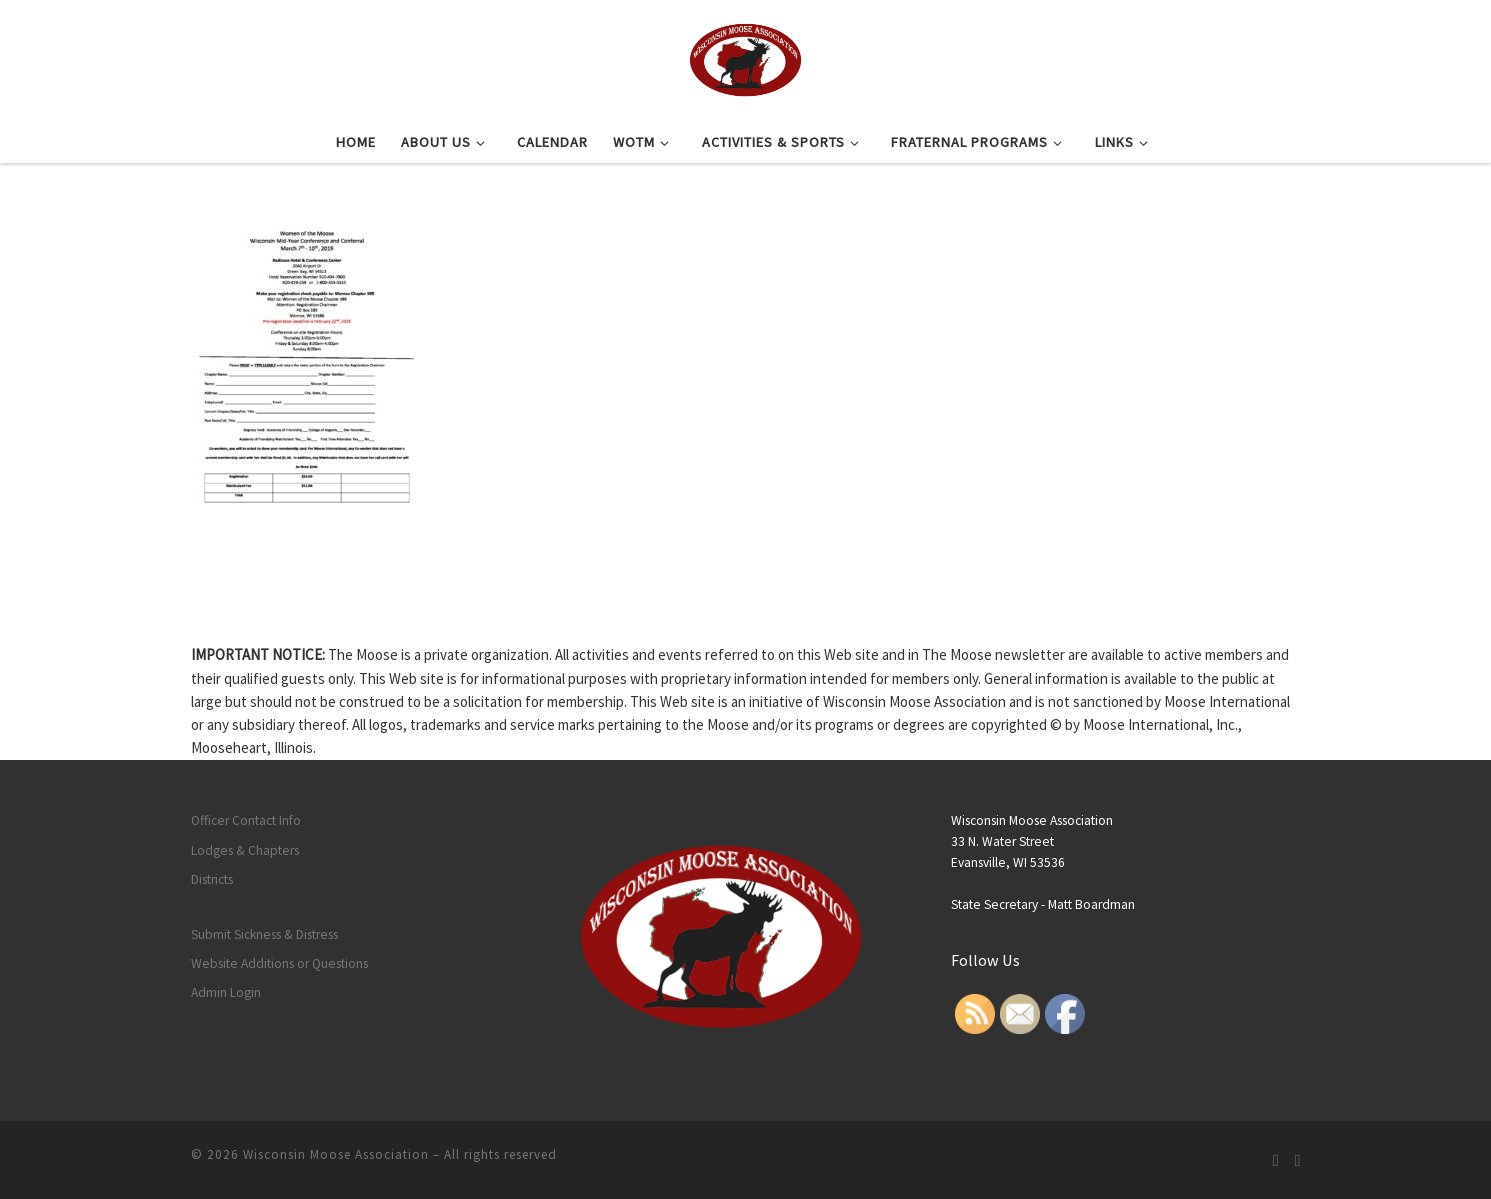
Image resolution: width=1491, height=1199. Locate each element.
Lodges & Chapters (245, 850)
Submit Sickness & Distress (264, 934)
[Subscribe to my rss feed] (1276, 1160)
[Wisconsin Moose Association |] (745, 57)
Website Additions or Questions (279, 963)
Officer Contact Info (246, 820)
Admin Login (226, 992)
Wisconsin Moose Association (336, 1154)
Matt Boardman (1091, 904)
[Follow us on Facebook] (1298, 1160)
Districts (212, 879)
